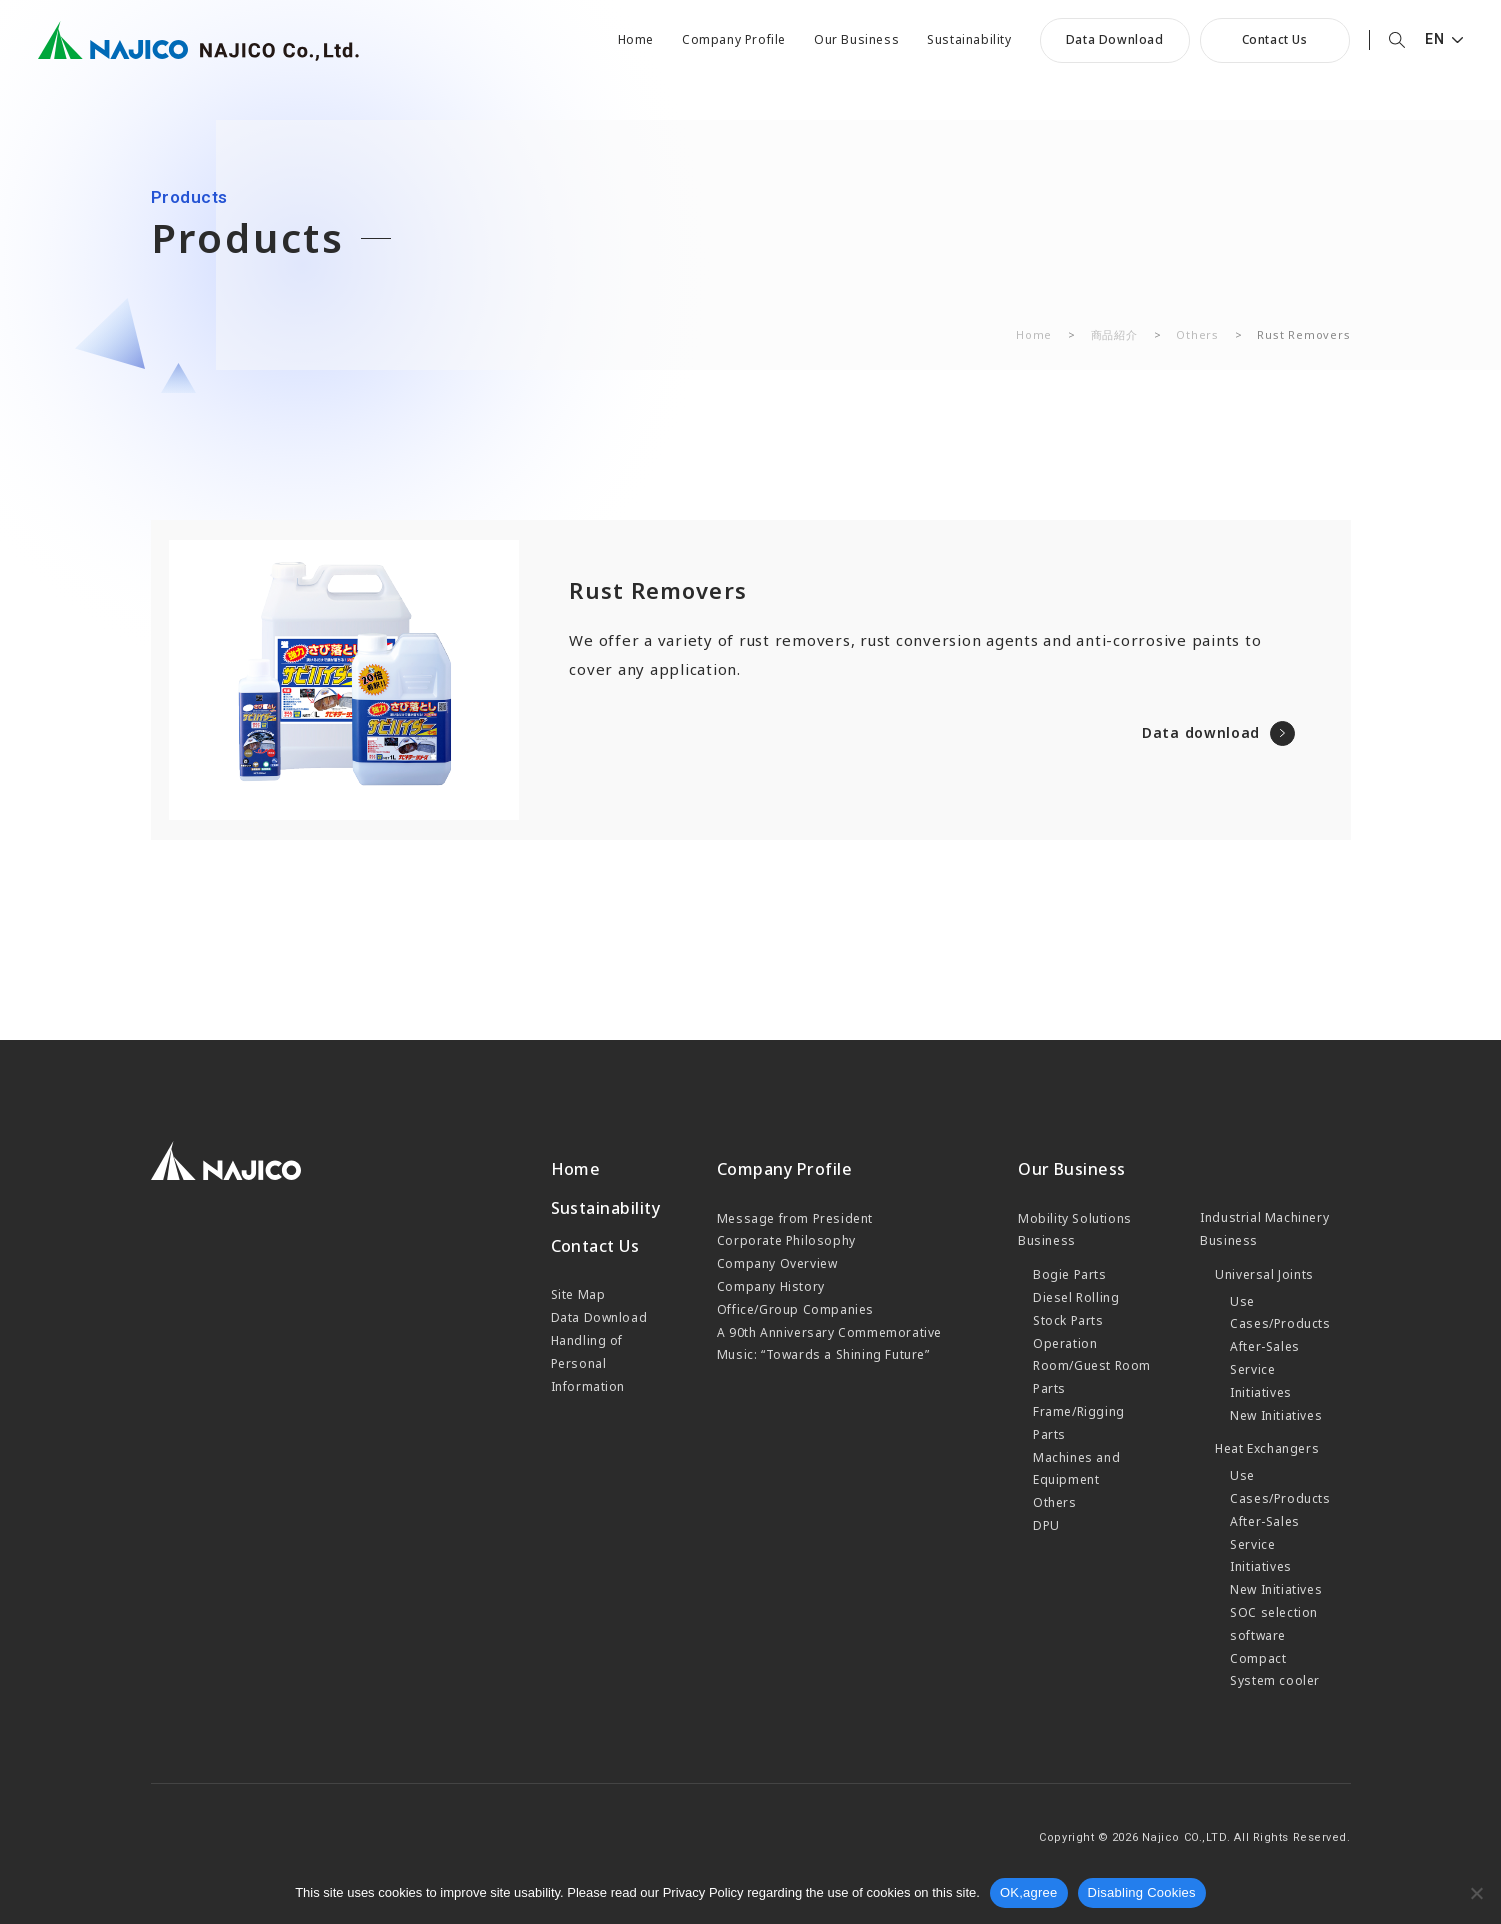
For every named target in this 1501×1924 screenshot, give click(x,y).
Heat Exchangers (1267, 1448)
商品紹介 (1114, 334)
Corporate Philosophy (786, 1240)
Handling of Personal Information (588, 1363)
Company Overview (777, 1263)
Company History (771, 1286)
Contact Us (1275, 39)
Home (636, 40)
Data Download (1115, 39)
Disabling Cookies (1142, 1892)
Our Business (856, 40)
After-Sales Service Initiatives (1265, 1369)
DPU (1046, 1525)
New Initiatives (1276, 1415)
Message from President (795, 1218)
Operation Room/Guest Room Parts (1092, 1366)
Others (1197, 334)
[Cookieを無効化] (1476, 1893)
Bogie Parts (1070, 1274)
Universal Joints (1264, 1274)
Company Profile (734, 40)
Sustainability (969, 40)
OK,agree (1029, 1892)
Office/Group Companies (795, 1309)
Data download (1201, 732)
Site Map (578, 1294)
